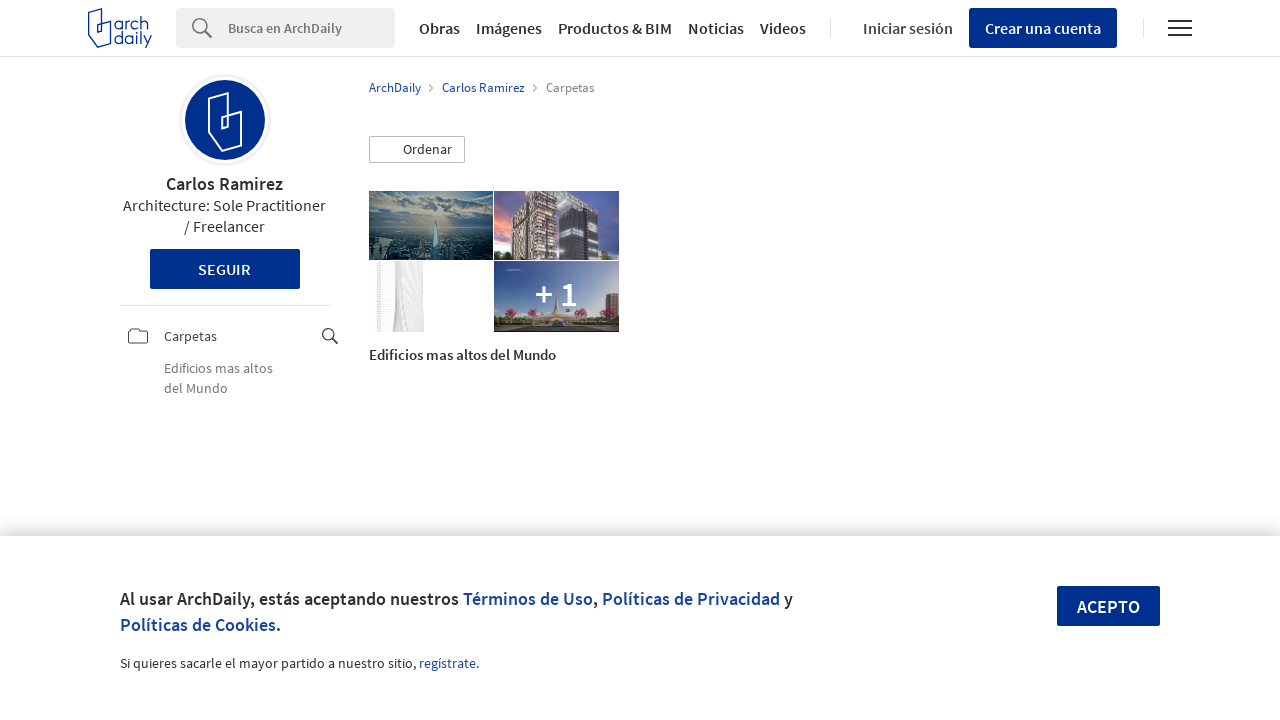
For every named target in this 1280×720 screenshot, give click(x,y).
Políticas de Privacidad (691, 598)
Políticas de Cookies (198, 624)
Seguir (224, 269)
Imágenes (509, 28)
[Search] (311, 28)
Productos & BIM (615, 28)
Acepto (1108, 606)
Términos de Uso (528, 598)
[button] (417, 150)
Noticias (716, 28)
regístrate (447, 663)
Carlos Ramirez (224, 183)
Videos (783, 28)
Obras (439, 28)
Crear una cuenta (1043, 28)
